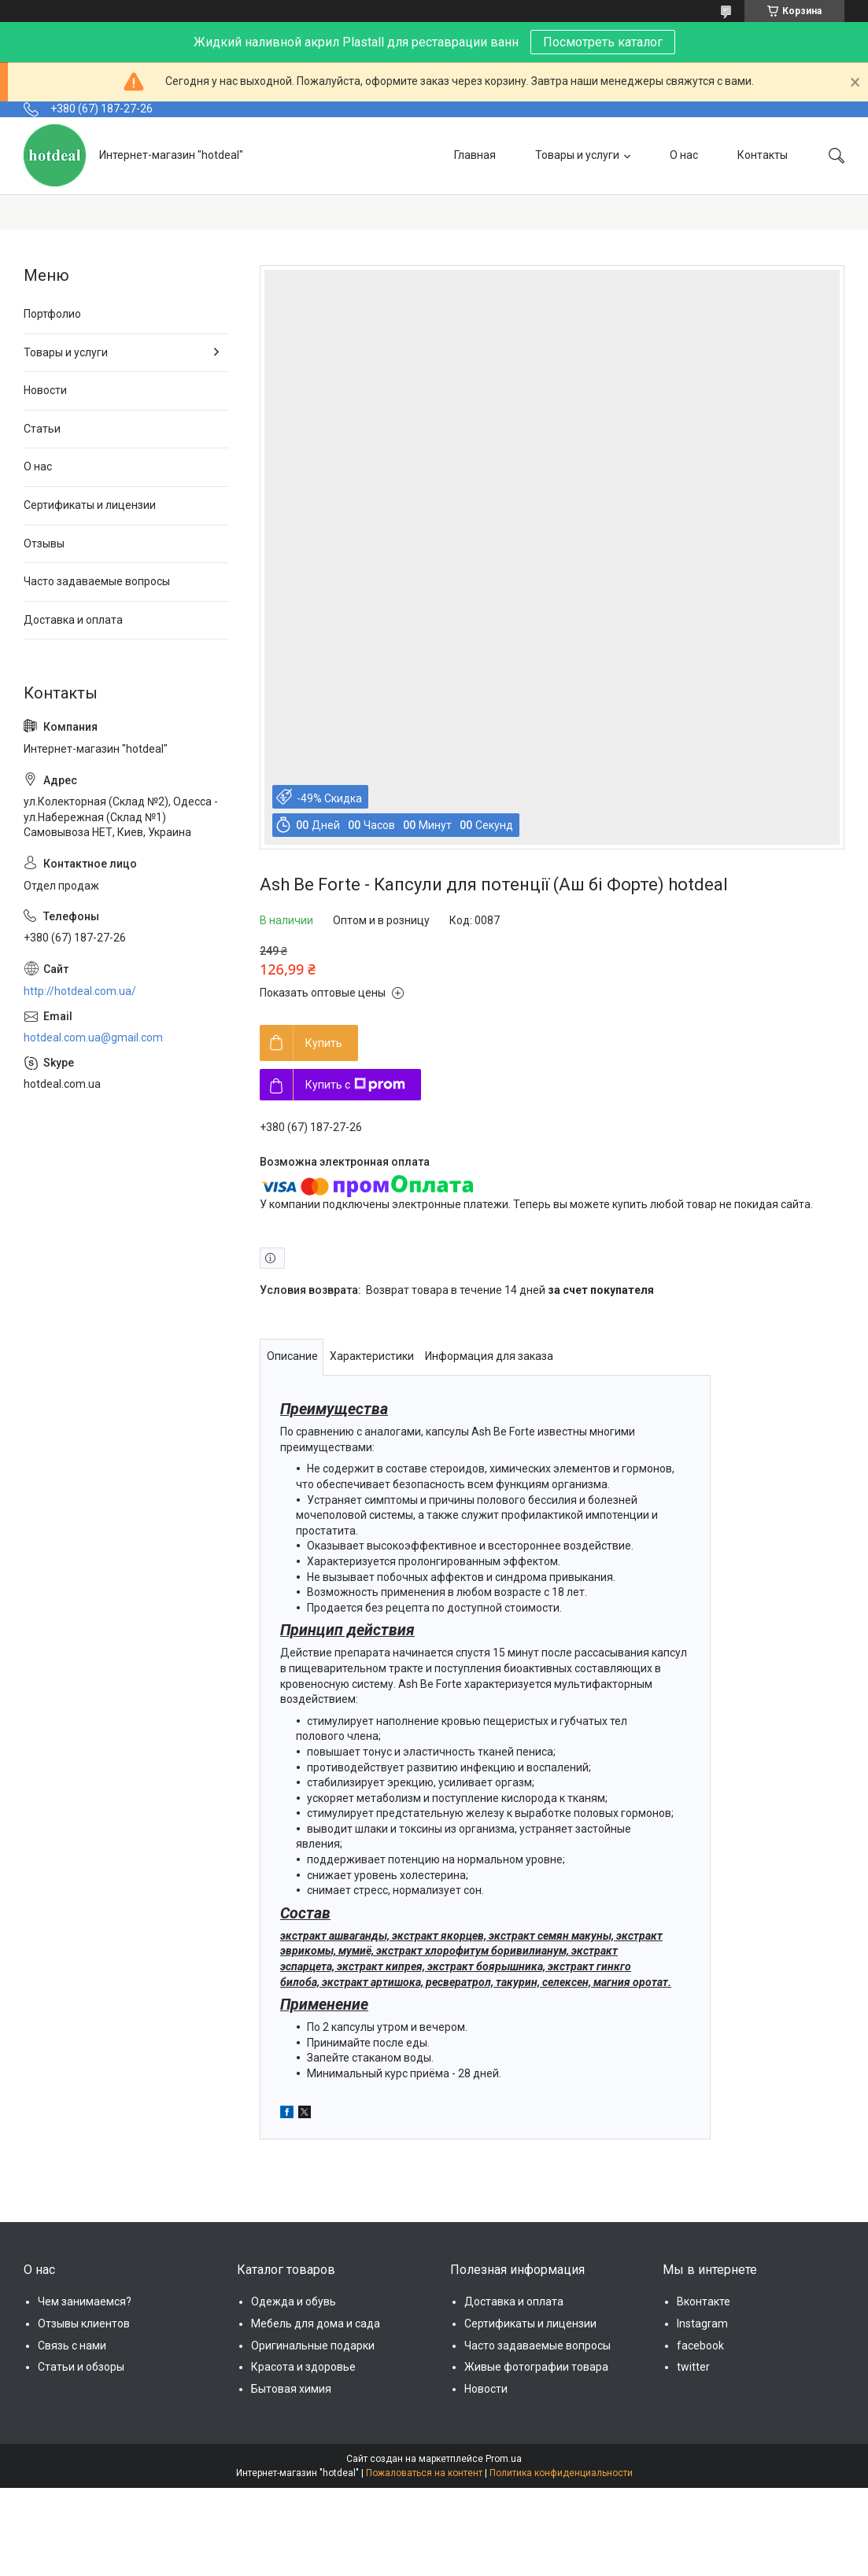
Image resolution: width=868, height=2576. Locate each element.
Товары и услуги (577, 155)
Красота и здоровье (303, 2366)
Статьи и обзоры (81, 2366)
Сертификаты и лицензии (90, 505)
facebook (700, 2345)
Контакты (762, 155)
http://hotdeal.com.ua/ (80, 991)
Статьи (42, 428)
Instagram (702, 2323)
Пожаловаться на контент (424, 2472)
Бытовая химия (291, 2389)
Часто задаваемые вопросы (97, 581)
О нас (684, 155)
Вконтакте (703, 2301)
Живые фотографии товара (536, 2366)
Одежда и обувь (293, 2301)
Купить (323, 1043)
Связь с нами (72, 2345)
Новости (45, 390)
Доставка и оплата (73, 620)
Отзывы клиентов (84, 2323)
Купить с (355, 1085)
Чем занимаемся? (84, 2301)
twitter (693, 2366)
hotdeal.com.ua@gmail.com (93, 1037)
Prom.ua (504, 2458)
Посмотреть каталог (603, 42)
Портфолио (52, 314)
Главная (475, 155)
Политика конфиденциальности (561, 2472)
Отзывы (44, 543)
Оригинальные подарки (313, 2345)
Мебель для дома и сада (315, 2323)
